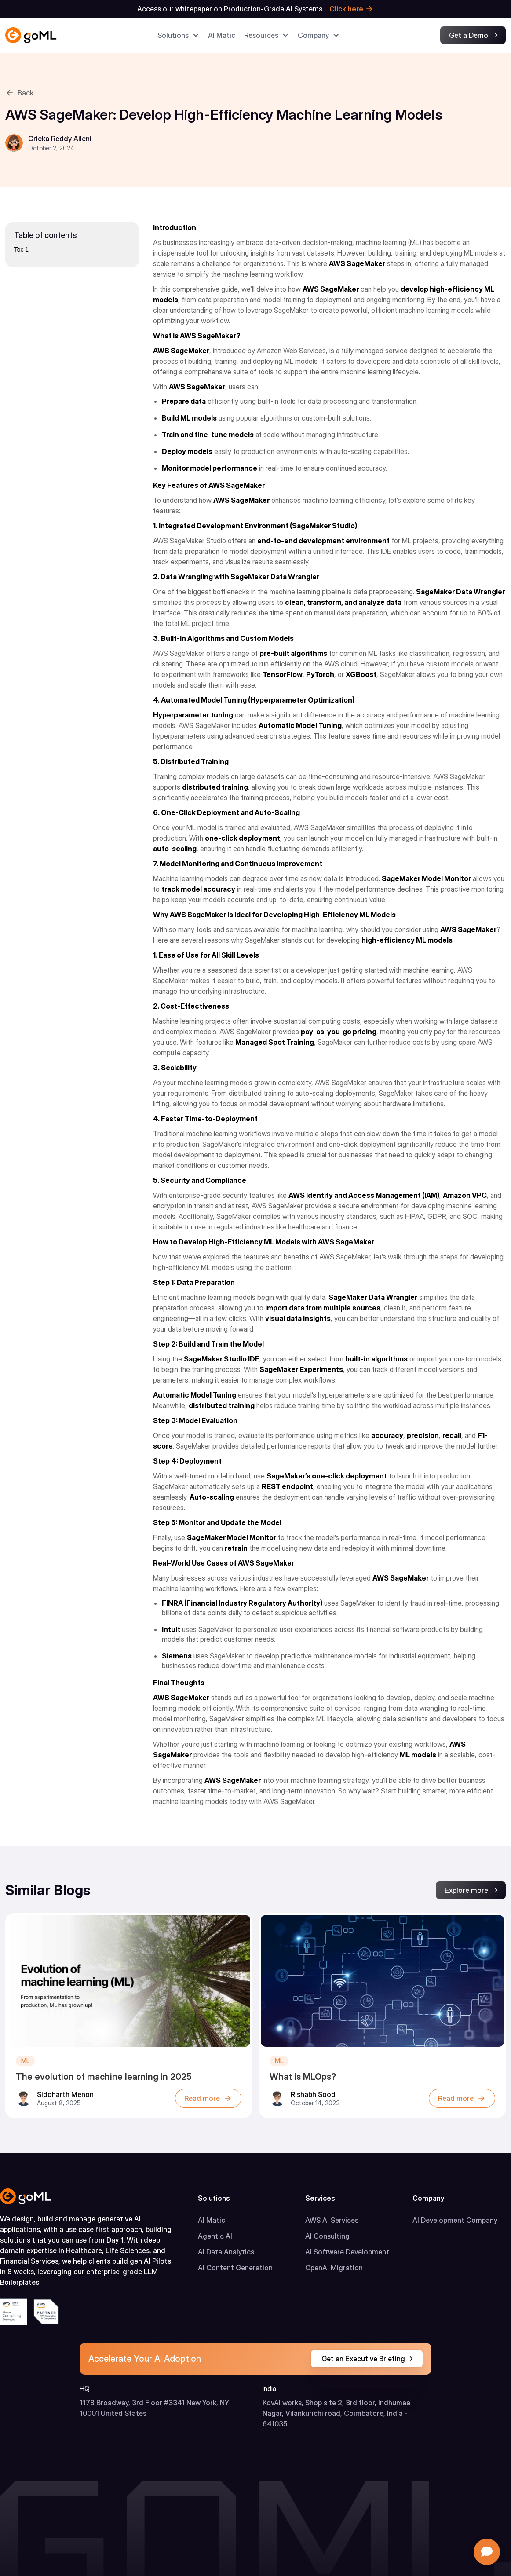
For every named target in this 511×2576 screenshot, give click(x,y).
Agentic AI (215, 2236)
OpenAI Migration (334, 2267)
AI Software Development (347, 2251)
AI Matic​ (221, 35)
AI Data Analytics (226, 2251)
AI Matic (211, 2220)
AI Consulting (327, 2236)
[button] (178, 35)
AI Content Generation (235, 2267)
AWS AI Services (331, 2220)
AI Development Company (454, 2220)
